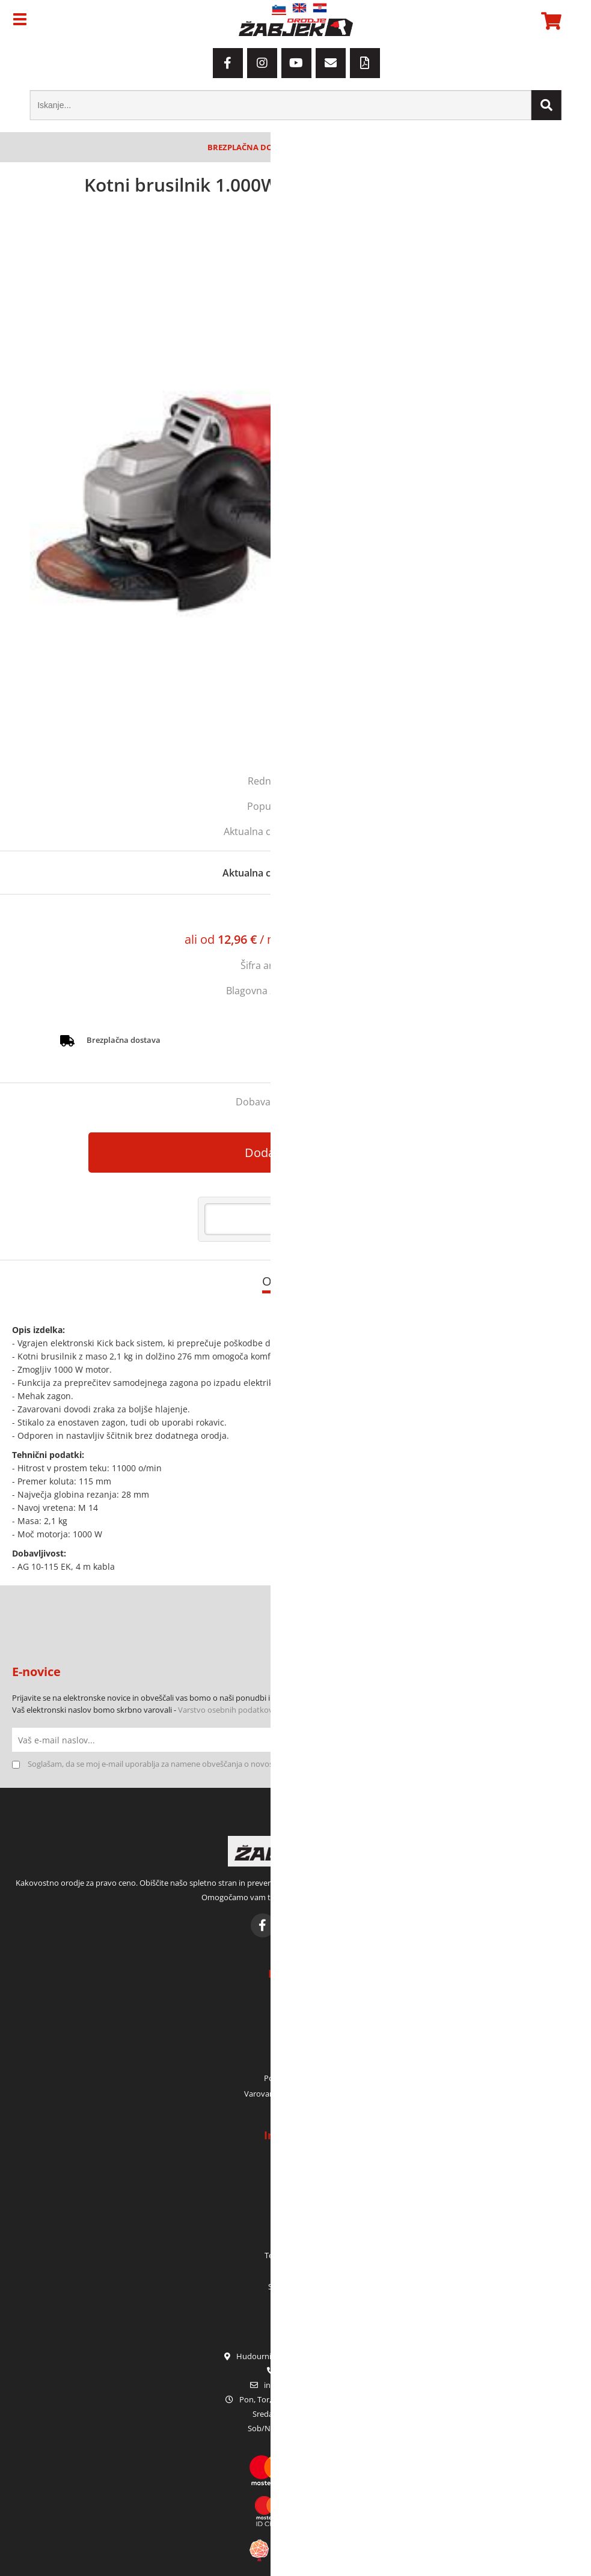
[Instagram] (262, 63)
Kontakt (295, 2192)
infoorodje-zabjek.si (302, 2385)
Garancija (295, 2224)
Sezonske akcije (295, 2286)
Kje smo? (295, 2177)
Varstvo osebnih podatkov (225, 1709)
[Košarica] (549, 21)
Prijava (296, 2046)
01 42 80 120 (295, 2370)
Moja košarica (295, 2031)
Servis (295, 2239)
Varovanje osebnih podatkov (296, 2093)
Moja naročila (296, 2015)
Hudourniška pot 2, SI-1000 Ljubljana (295, 2356)
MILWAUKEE (338, 990)
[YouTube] (296, 63)
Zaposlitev (295, 2208)
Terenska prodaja (295, 2255)
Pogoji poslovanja (295, 2078)
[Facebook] (228, 63)
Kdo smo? (295, 2161)
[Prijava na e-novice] (567, 1740)
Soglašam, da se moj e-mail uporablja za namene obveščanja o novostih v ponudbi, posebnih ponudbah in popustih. (235, 1763)
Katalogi (295, 2270)
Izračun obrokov (370, 940)
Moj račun (296, 1999)
